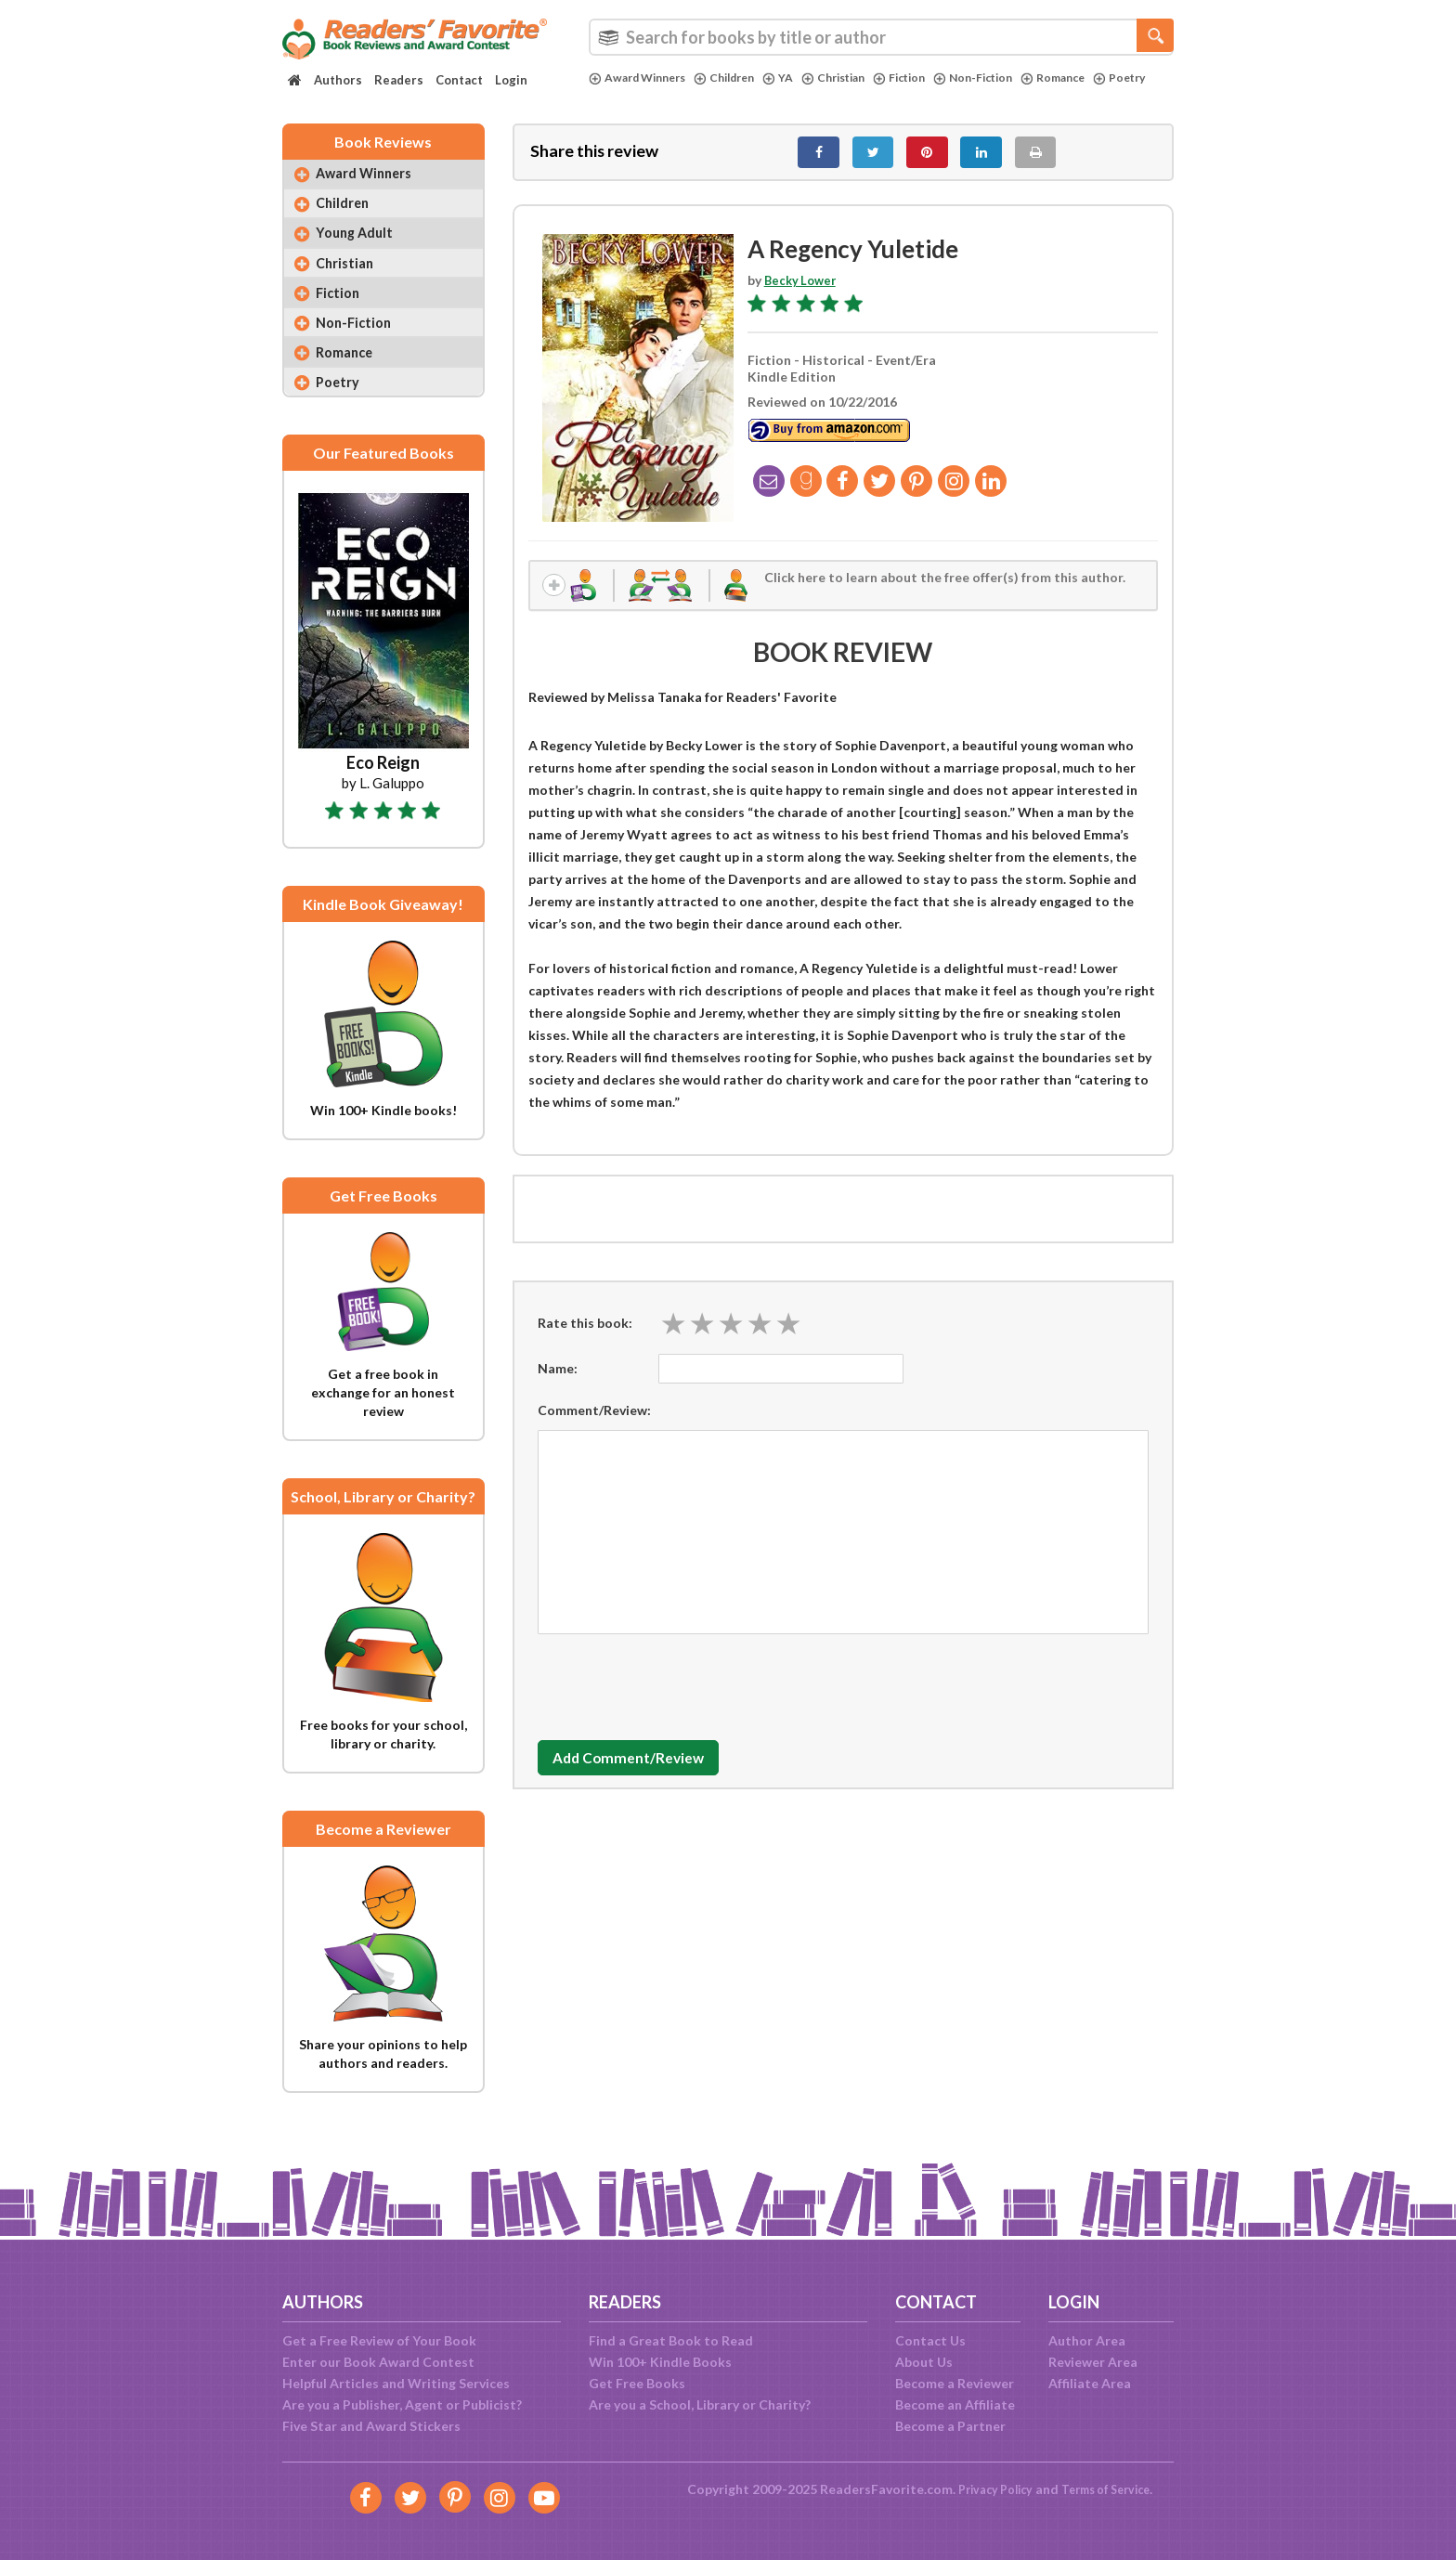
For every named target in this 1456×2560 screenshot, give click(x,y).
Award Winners (642, 78)
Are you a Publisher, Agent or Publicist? (402, 2404)
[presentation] (679, 1696)
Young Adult (361, 250)
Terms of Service (1111, 2489)
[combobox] (881, 37)
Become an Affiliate (955, 2404)
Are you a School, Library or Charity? (700, 2404)
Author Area (1086, 2340)
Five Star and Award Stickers (371, 2426)
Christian (853, 78)
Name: (558, 1382)
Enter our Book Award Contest (378, 2362)
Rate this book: (585, 1337)
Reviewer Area (1093, 2362)
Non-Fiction (1004, 78)
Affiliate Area (1089, 2383)
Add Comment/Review (648, 1771)
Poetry (616, 93)
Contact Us (930, 2340)
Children (737, 78)
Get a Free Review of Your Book (379, 2340)
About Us (924, 2362)
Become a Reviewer (954, 2383)
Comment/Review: (594, 1424)
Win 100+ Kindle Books (660, 2362)
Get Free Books (637, 2383)
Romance (1090, 78)
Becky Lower (802, 290)
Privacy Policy (988, 2489)
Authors (338, 79)
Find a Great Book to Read (671, 2340)
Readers (398, 79)
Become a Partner (950, 2426)
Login (511, 79)
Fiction (925, 78)
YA (794, 78)
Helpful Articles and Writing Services (396, 2383)
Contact (459, 79)
